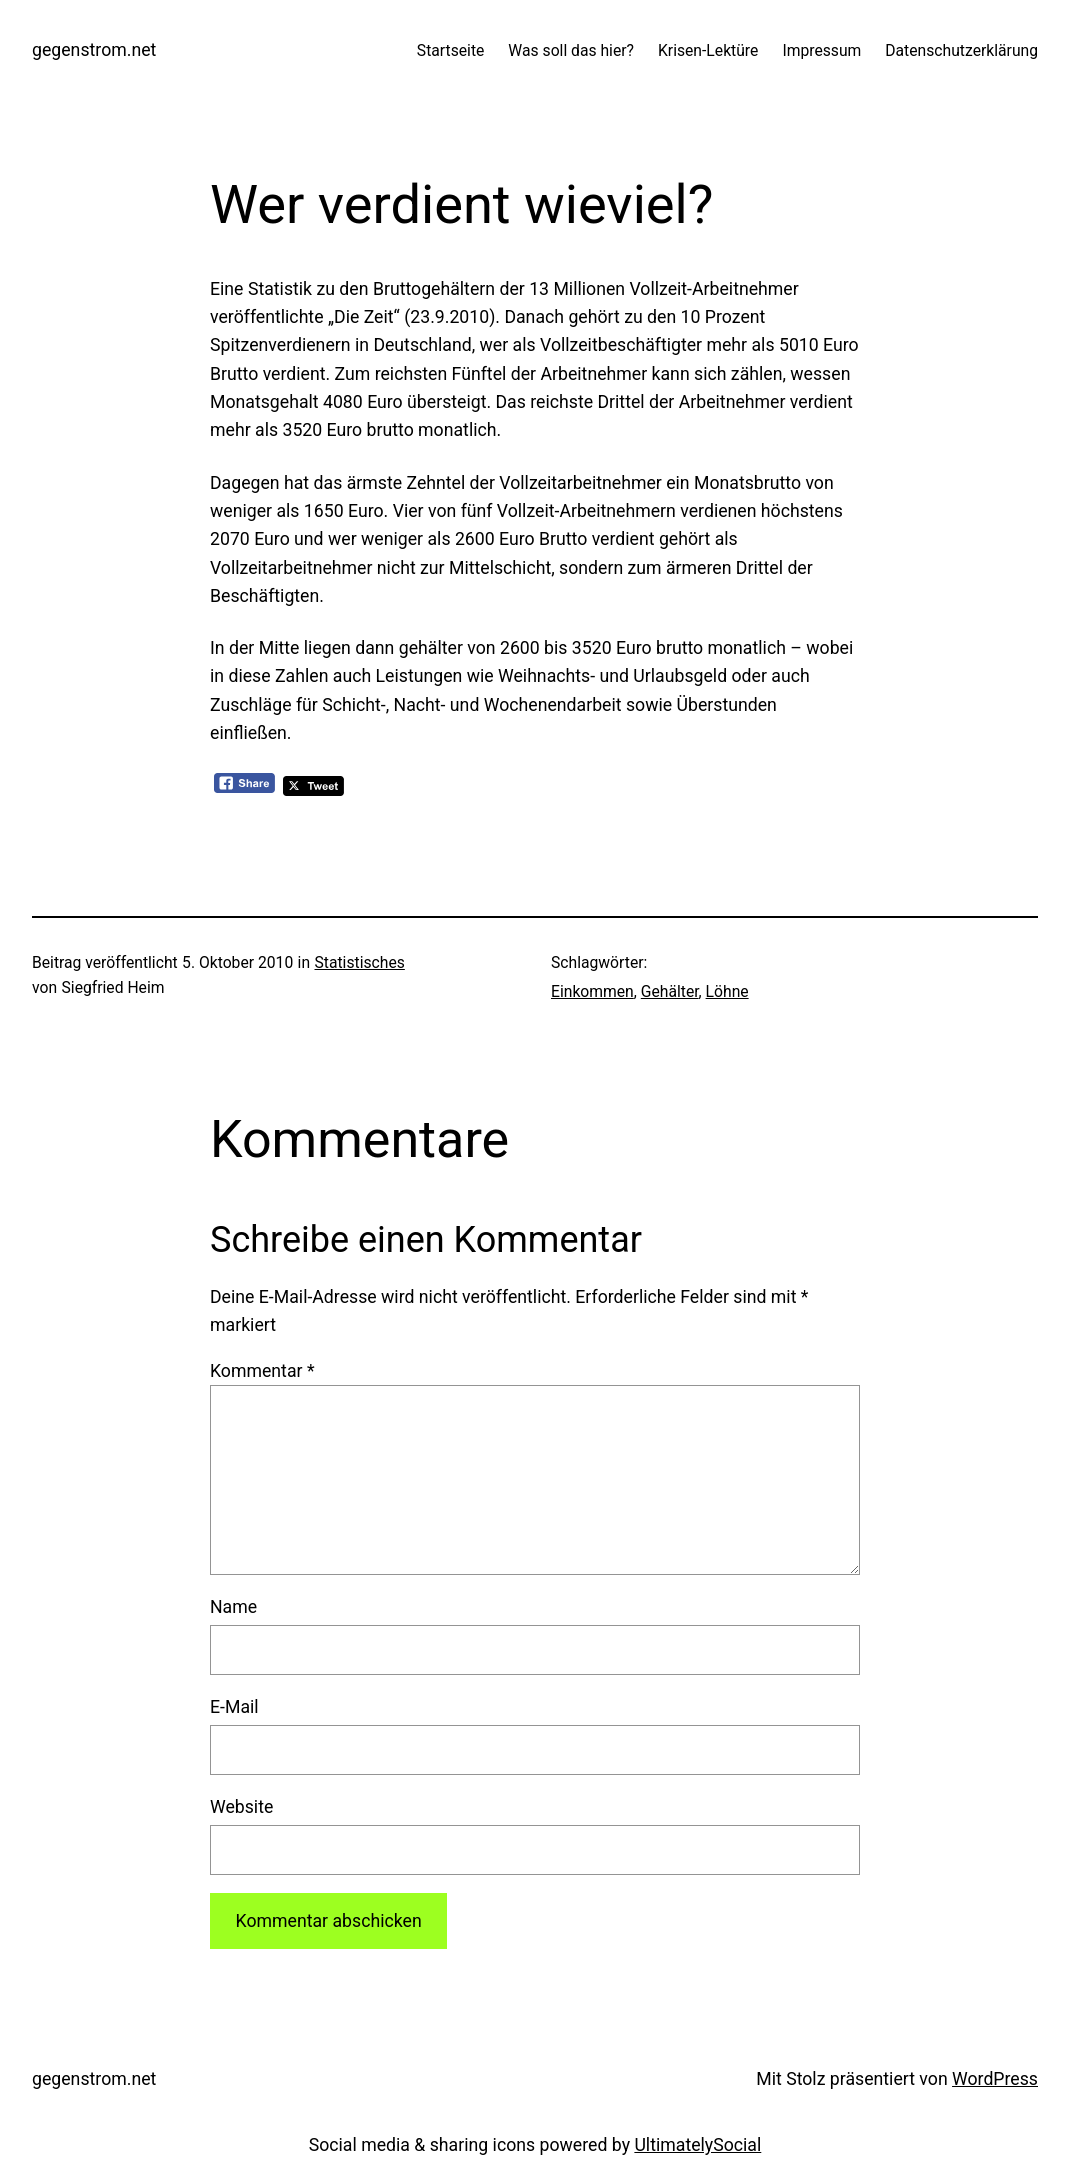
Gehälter (670, 991)
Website (241, 1807)
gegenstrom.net (94, 50)
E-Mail (234, 1707)
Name (233, 1607)
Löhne (727, 991)
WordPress (995, 2079)
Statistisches (360, 962)
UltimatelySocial (697, 2145)
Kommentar (262, 1371)
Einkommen (592, 991)
